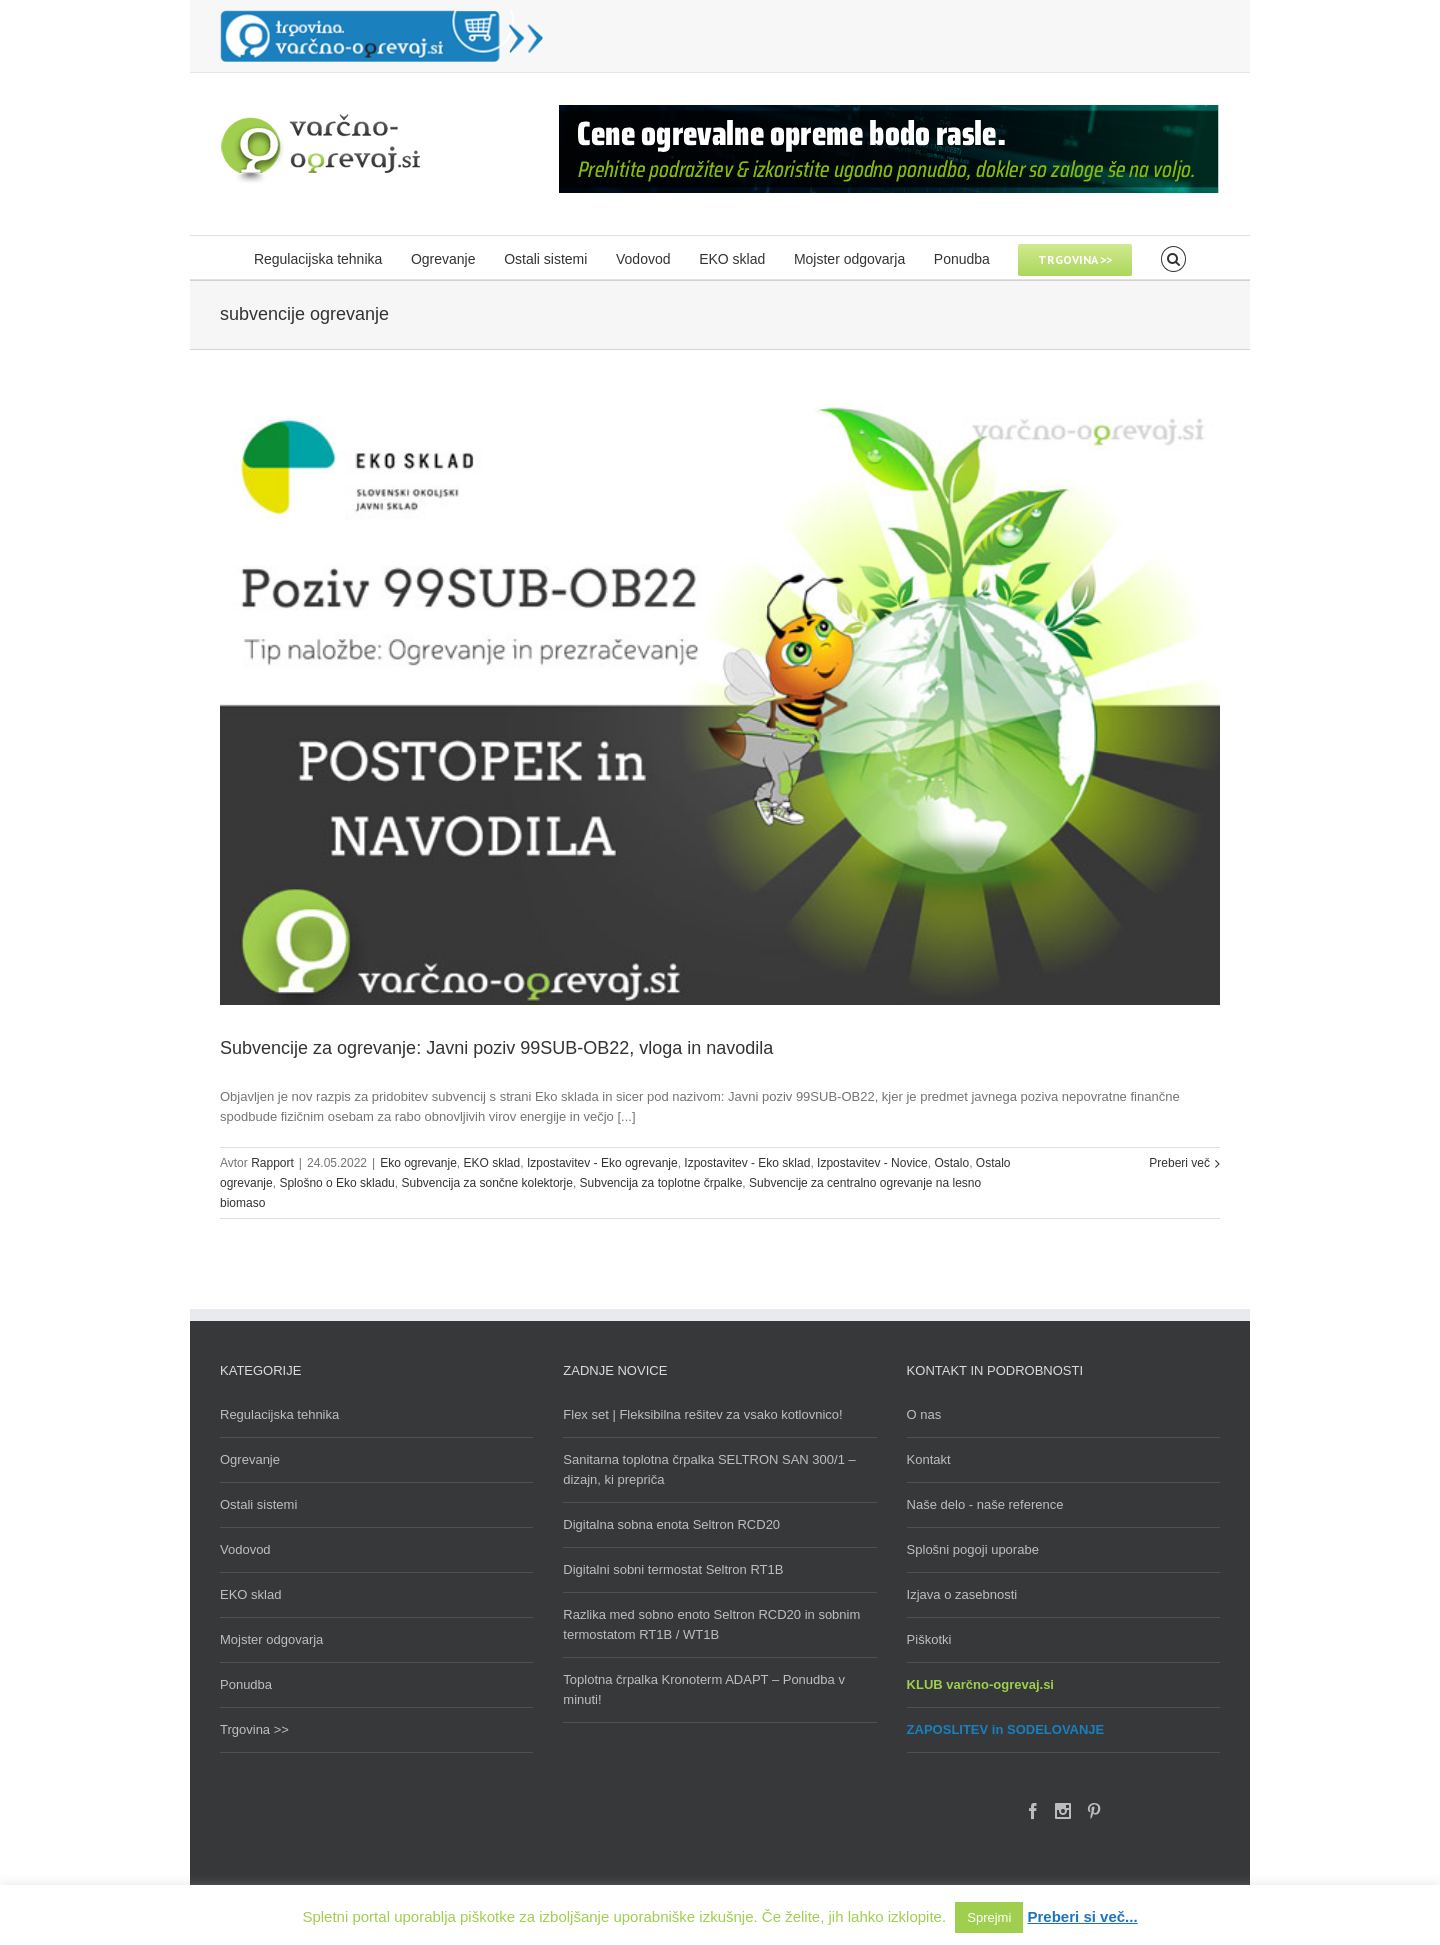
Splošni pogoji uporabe (973, 1549)
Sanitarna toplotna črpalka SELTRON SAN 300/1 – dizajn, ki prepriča (709, 1469)
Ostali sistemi (258, 1504)
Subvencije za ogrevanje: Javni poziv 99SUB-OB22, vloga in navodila (496, 1048)
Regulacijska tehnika (279, 1414)
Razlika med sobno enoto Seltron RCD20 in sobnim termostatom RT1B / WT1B (711, 1624)
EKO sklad (492, 1163)
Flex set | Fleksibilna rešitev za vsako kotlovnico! (702, 1414)
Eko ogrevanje (418, 1163)
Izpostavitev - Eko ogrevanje (602, 1163)
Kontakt (929, 1459)
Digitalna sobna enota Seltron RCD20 (671, 1524)
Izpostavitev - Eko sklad (747, 1163)
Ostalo (951, 1163)
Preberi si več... (1083, 1916)
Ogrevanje (250, 1459)
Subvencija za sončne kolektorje (486, 1183)
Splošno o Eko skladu (336, 1183)
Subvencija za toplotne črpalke (661, 1183)
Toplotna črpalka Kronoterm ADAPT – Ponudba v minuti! (704, 1689)
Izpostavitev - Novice (872, 1163)
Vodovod (245, 1549)
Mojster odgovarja (271, 1639)
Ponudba (246, 1684)
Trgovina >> (254, 1729)
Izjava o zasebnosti (962, 1594)
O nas (924, 1414)
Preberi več (1179, 1163)
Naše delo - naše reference (985, 1504)
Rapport (272, 1163)
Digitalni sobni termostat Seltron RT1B (673, 1569)
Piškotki (929, 1639)
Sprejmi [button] (989, 1917)
